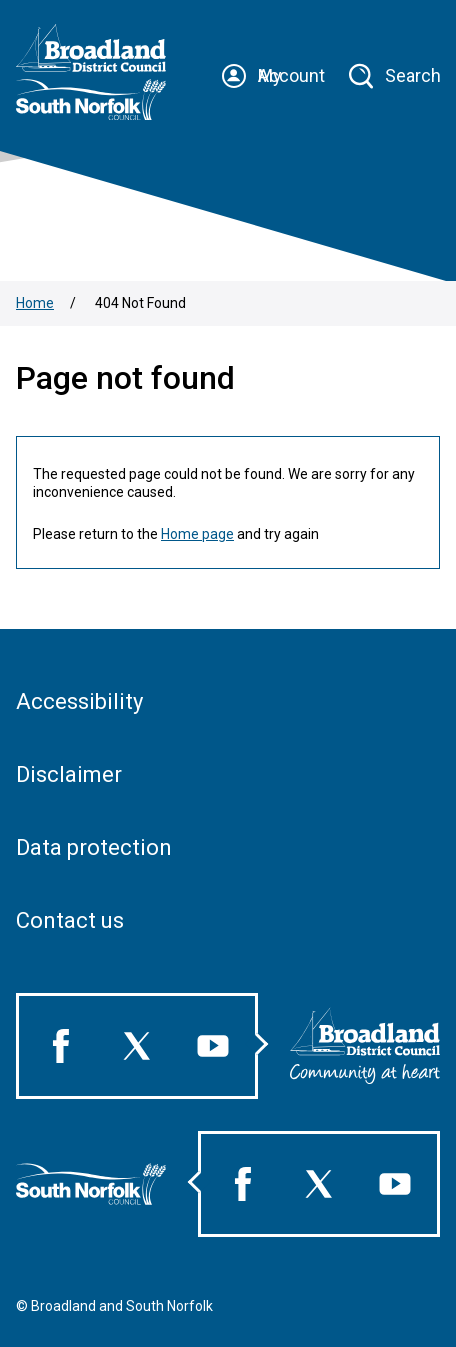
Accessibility (79, 701)
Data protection (94, 847)
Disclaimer (69, 774)
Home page (197, 534)
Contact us (70, 920)
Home (35, 303)
